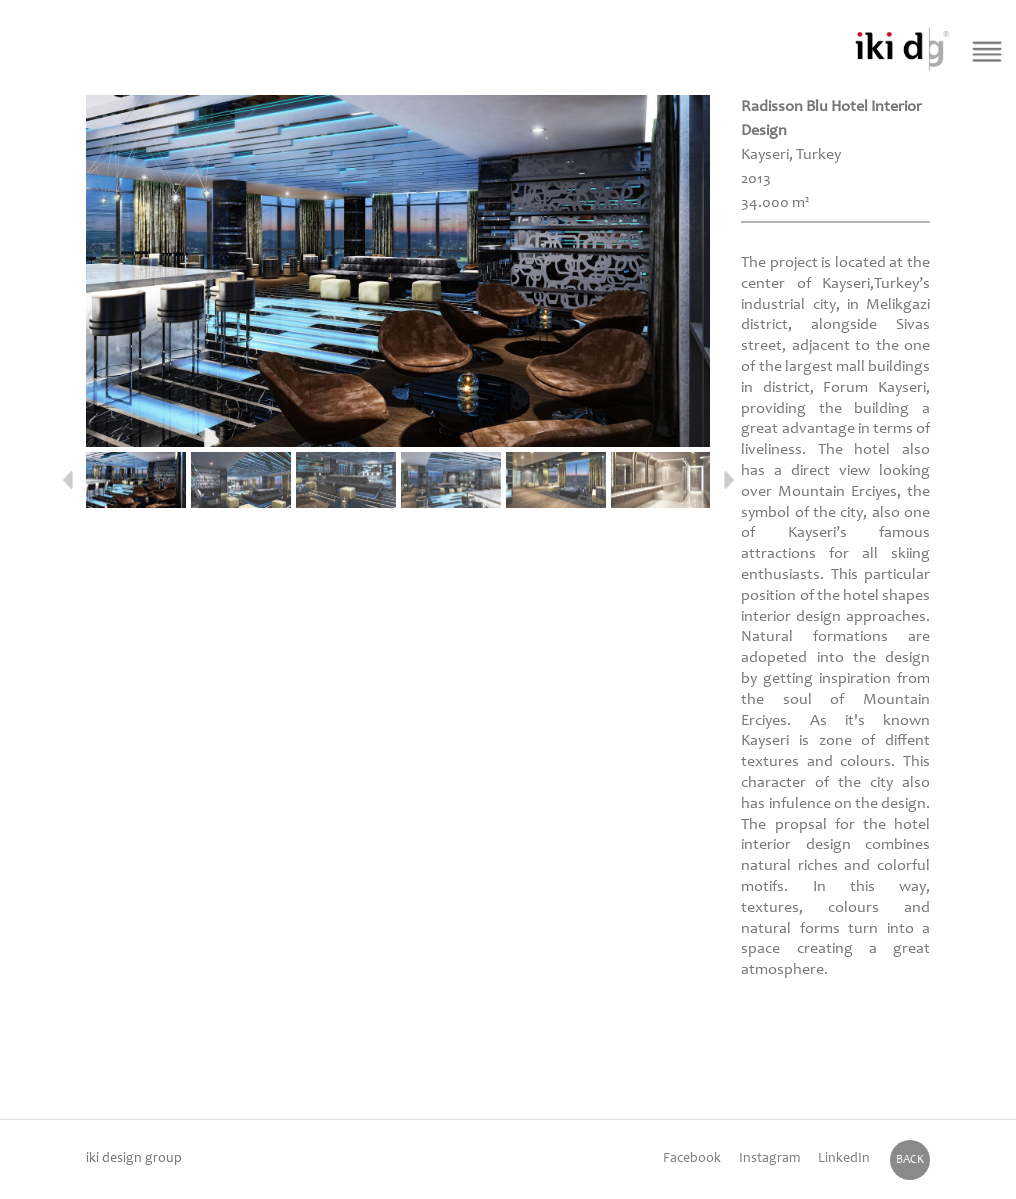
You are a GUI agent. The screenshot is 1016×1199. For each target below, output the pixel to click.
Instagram (769, 1159)
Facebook (692, 1159)
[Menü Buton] (986, 51)
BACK (910, 1160)
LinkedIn (844, 1159)
